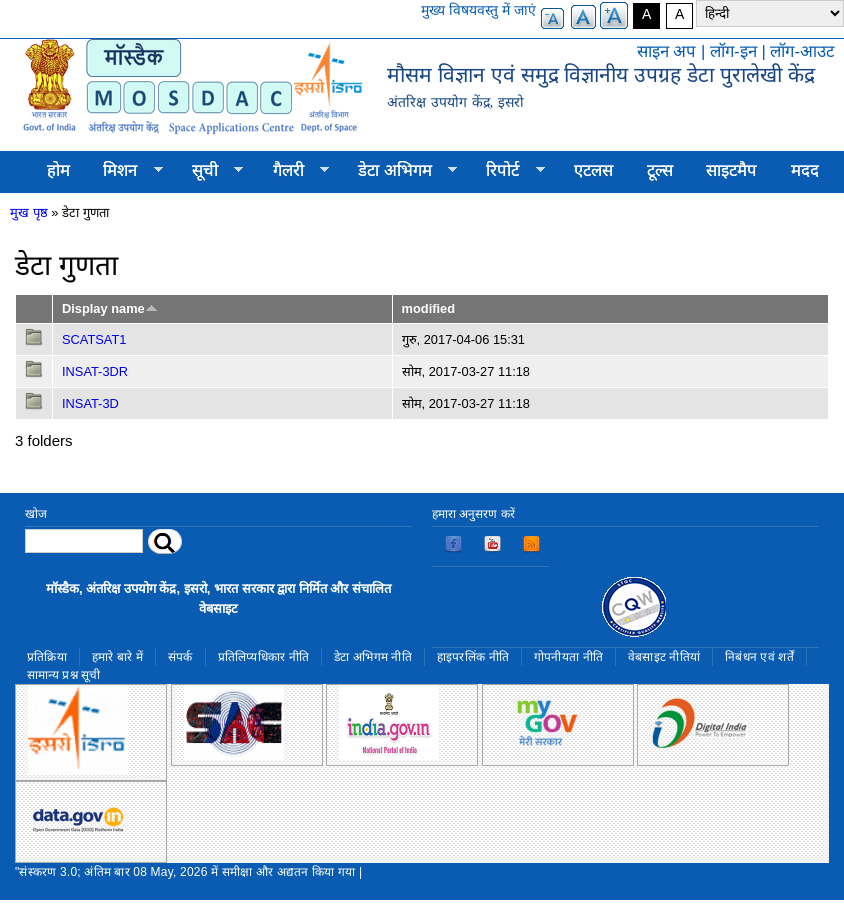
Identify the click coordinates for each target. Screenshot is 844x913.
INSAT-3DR (95, 371)
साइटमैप (731, 170)
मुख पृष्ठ (29, 212)
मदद (805, 170)
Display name (110, 308)
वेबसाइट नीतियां (664, 657)
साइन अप (667, 51)
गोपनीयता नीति (568, 657)
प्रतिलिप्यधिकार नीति (264, 657)
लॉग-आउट (802, 51)
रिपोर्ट (507, 171)
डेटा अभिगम (399, 171)
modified (428, 308)
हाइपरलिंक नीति (473, 657)
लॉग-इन (733, 51)
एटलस (593, 170)
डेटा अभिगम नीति (373, 657)
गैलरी (292, 171)
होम (58, 170)
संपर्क (180, 657)
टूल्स (660, 170)
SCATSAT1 (94, 339)
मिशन (125, 171)
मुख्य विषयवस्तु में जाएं (478, 10)
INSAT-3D (90, 403)
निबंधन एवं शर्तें (759, 657)
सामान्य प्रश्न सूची (64, 675)
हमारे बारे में (117, 657)
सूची (209, 171)
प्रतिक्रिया (47, 657)
